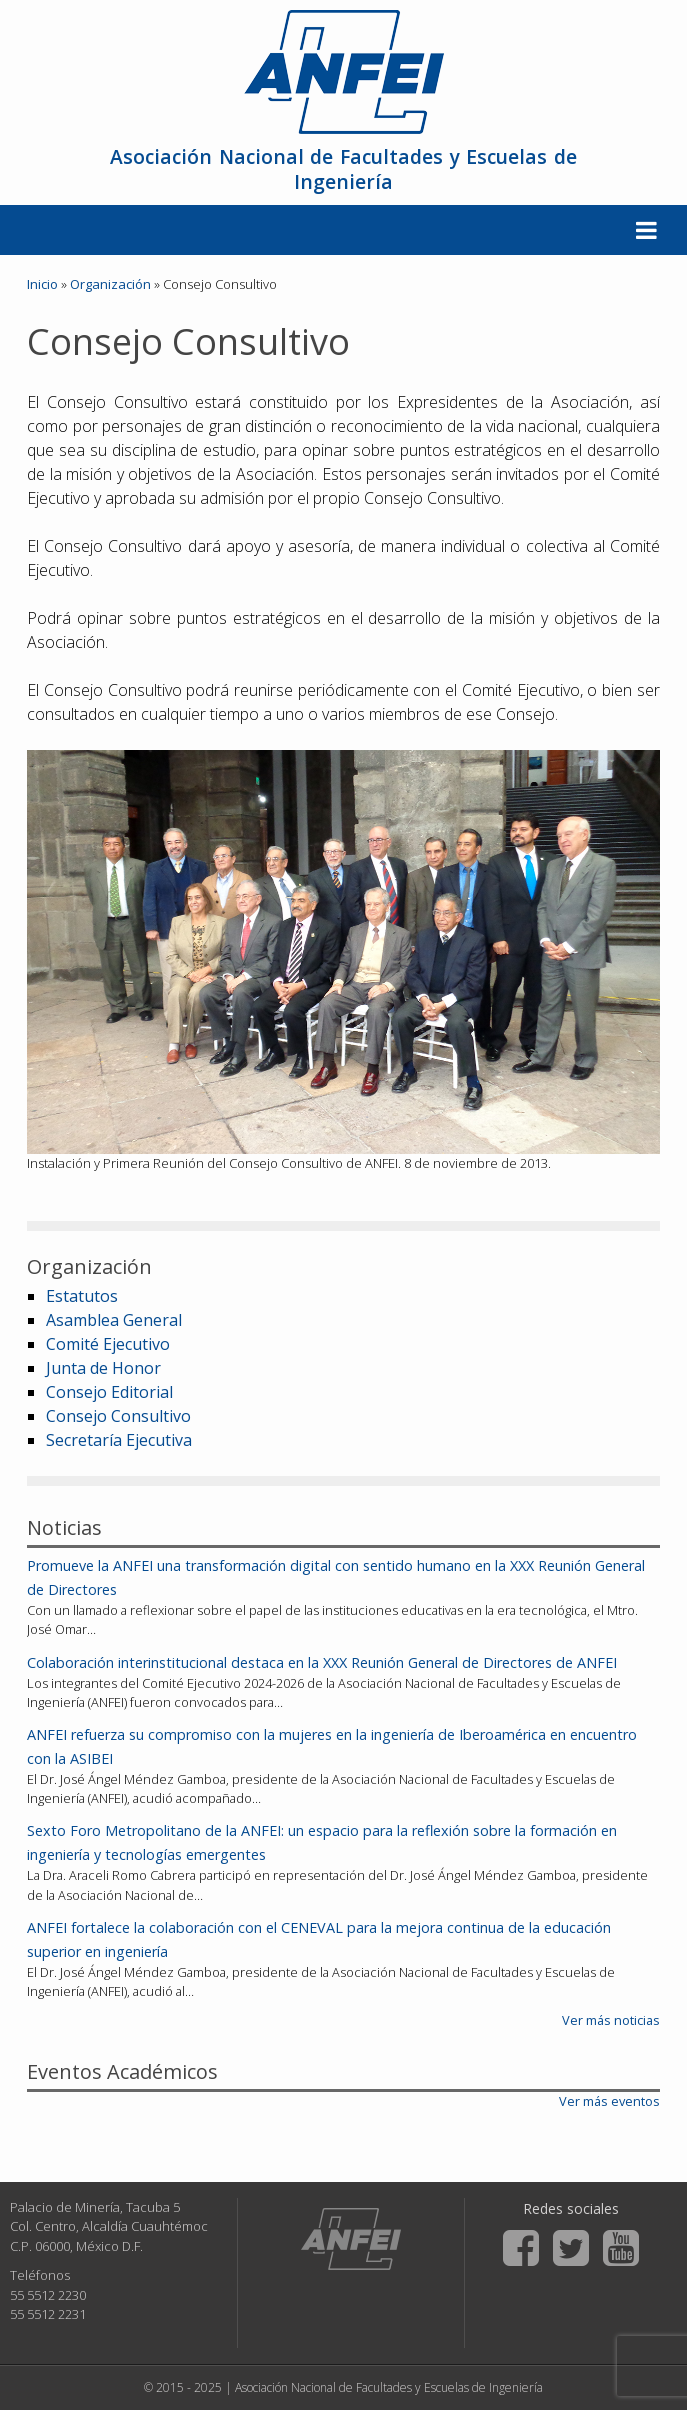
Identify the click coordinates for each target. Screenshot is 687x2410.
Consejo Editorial (109, 1392)
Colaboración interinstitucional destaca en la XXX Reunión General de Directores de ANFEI (322, 1662)
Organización (110, 284)
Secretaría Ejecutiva (119, 1440)
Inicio (42, 284)
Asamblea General (114, 1320)
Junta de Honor (103, 1368)
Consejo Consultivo (118, 1416)
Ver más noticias (611, 2020)
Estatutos (82, 1296)
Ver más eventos (609, 2101)
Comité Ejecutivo (108, 1344)
